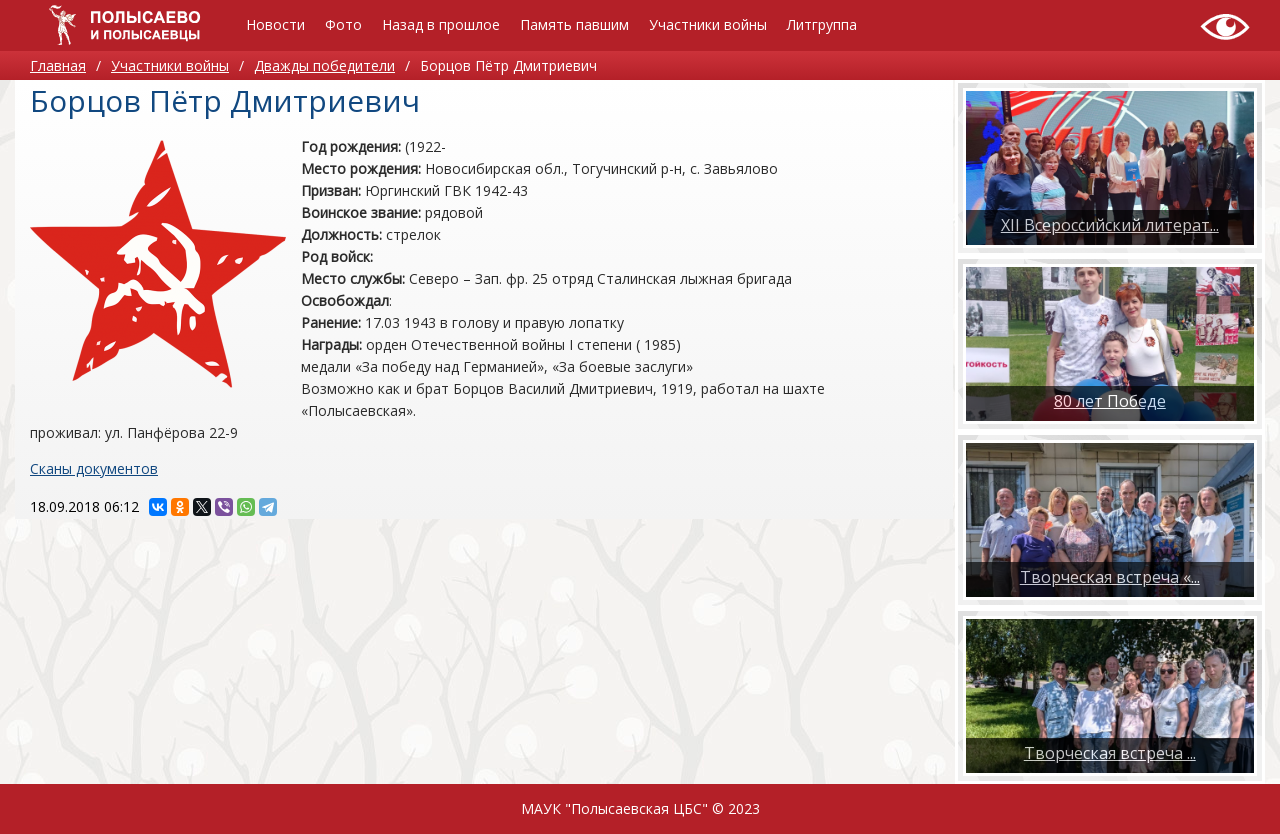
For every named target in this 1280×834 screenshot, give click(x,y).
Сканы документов (94, 468)
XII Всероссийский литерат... (1110, 225)
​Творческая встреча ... (1110, 753)
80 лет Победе (1110, 401)
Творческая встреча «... (1110, 577)
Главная (58, 65)
